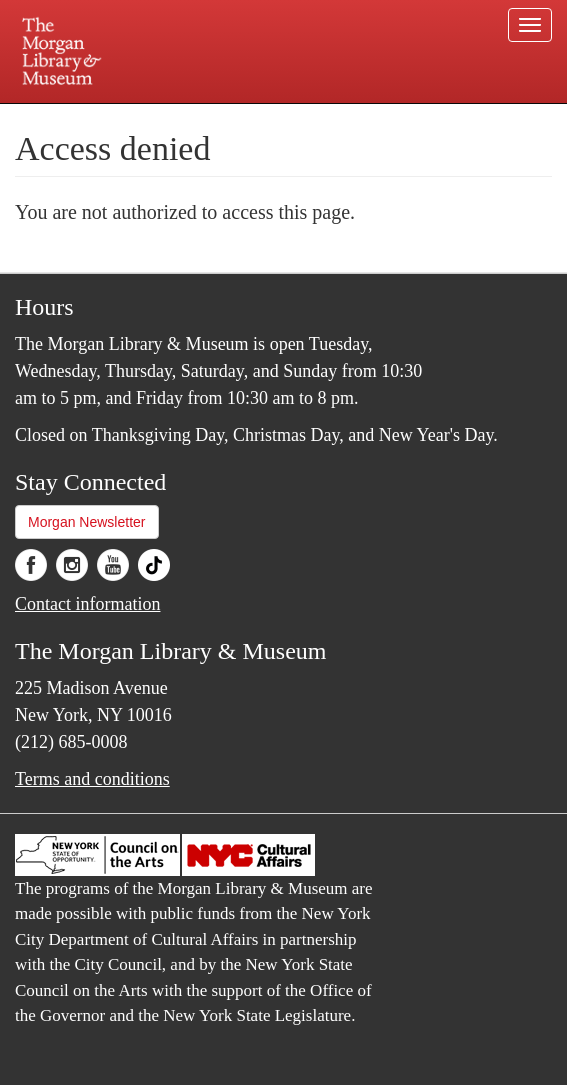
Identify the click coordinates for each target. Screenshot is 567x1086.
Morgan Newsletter (87, 522)
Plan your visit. (116, 117)
